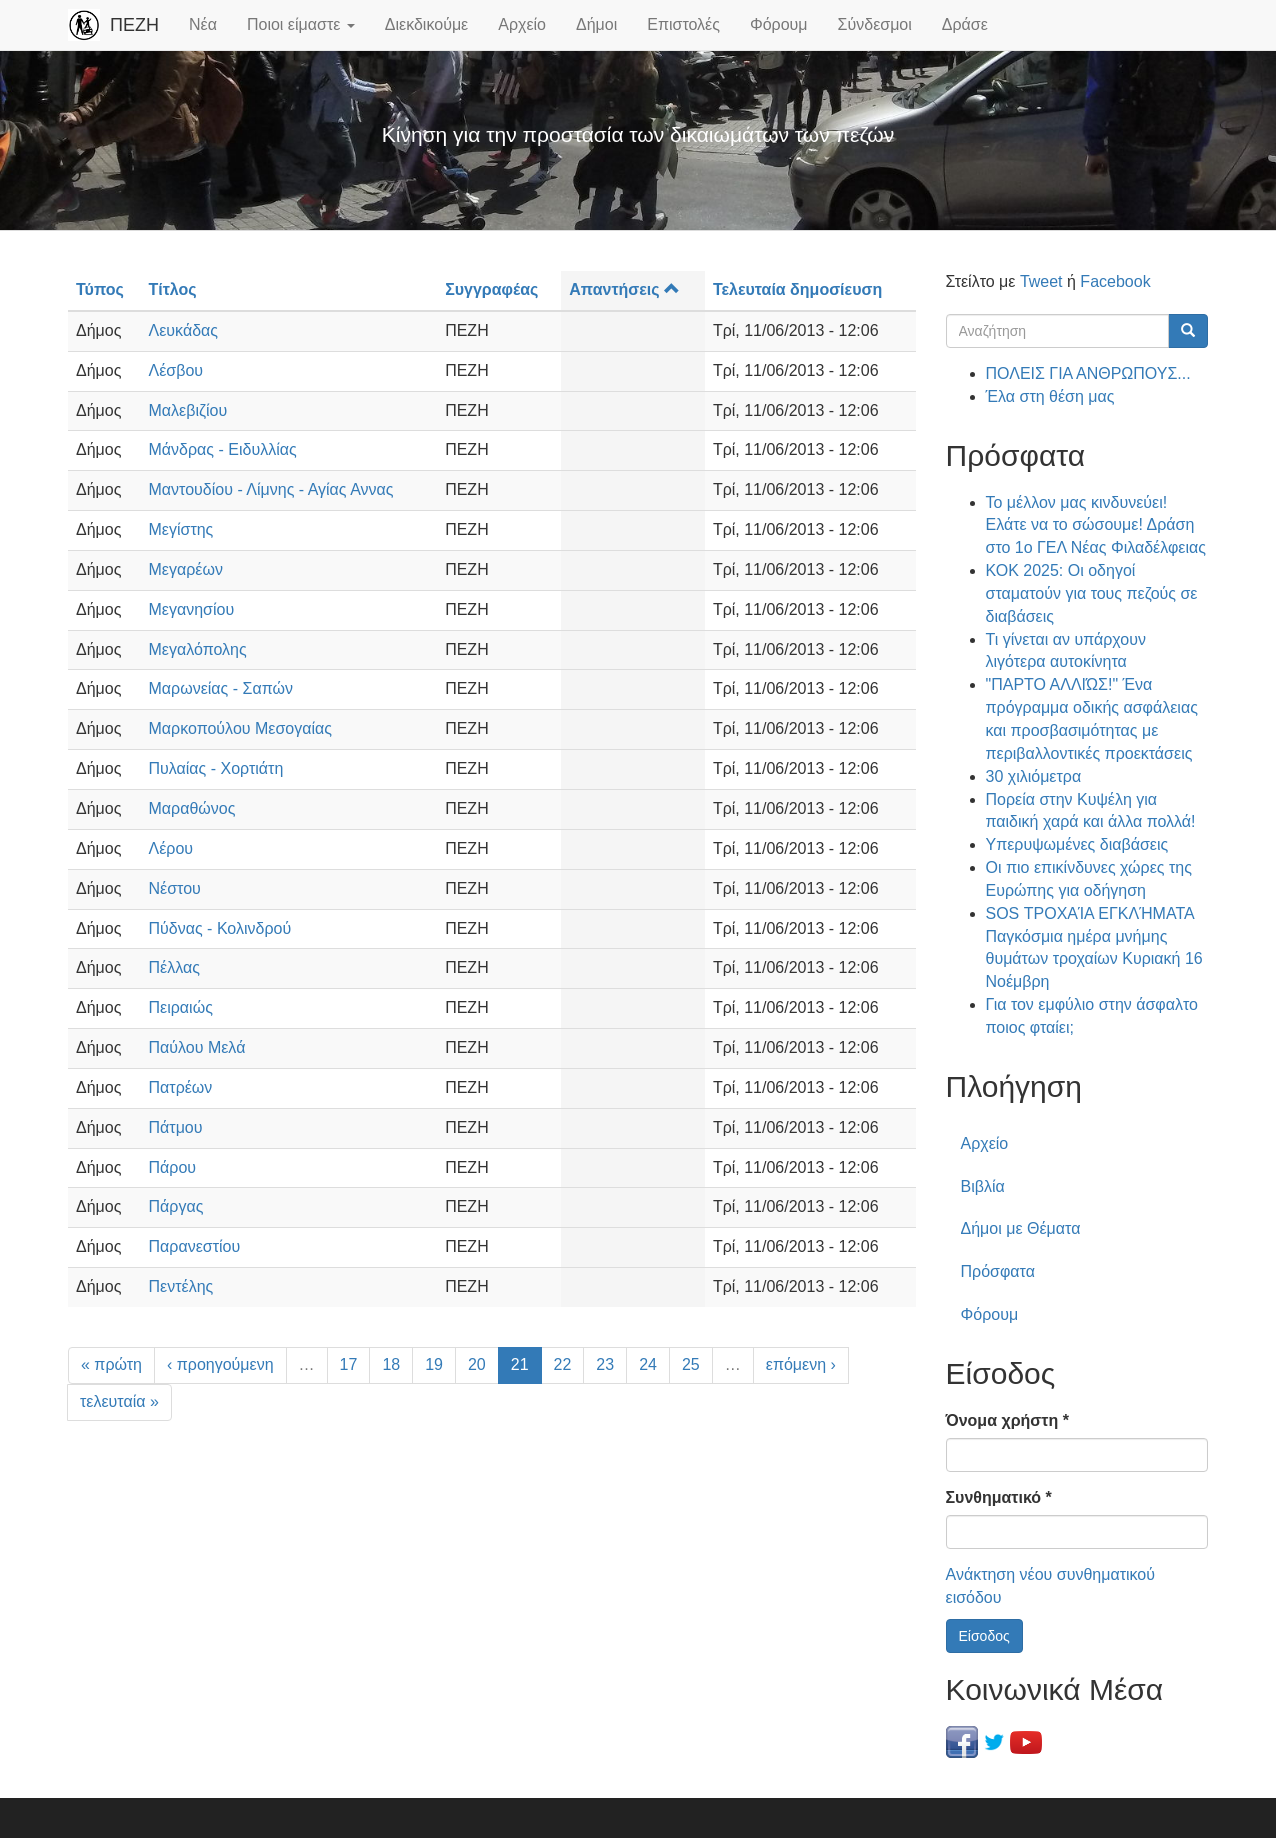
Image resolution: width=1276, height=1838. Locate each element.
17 (349, 1364)
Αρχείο (522, 24)
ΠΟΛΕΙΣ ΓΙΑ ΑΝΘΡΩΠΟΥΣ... (1088, 373)
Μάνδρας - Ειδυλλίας (223, 449)
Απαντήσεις (624, 289)
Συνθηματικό (999, 1497)
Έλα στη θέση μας (1050, 396)
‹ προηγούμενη (220, 1364)
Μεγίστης (181, 529)
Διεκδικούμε (426, 24)
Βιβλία (983, 1186)
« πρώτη (111, 1364)
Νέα (203, 24)
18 (391, 1364)
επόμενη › (801, 1364)
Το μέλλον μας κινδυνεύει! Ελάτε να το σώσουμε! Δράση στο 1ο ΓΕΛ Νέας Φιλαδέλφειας (1096, 525)
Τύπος (100, 289)
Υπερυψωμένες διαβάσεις (1077, 844)
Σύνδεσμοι (875, 24)
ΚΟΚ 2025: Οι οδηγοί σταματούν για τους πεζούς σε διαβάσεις (1092, 593)
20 (477, 1364)
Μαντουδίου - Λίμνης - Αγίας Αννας (271, 489)
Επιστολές (683, 24)
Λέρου (171, 848)
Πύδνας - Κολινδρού (220, 928)
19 (434, 1364)
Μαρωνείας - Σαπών (221, 688)
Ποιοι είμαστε (301, 24)
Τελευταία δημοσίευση (797, 289)
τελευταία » (119, 1401)
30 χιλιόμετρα (1034, 776)
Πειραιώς (181, 1007)
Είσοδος (984, 1636)
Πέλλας (174, 967)
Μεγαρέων (186, 569)
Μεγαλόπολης (198, 649)
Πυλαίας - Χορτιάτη (216, 768)
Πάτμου (176, 1127)
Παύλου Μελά (197, 1047)
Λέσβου (176, 370)
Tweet (1041, 281)
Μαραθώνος (192, 808)
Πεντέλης (181, 1286)
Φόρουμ (779, 24)
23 (605, 1364)
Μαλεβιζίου (188, 410)
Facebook (1115, 281)
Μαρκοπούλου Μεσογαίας (240, 728)
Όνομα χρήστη (1007, 1420)
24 (648, 1364)
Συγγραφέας (491, 289)
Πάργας (176, 1206)
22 (563, 1364)
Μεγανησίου (192, 609)
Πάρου (173, 1167)
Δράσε (965, 24)
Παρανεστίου (195, 1246)
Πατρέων (181, 1087)
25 (691, 1364)
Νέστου (175, 888)
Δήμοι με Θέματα (1021, 1228)
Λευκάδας (184, 330)
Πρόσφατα (998, 1271)
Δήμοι (596, 24)
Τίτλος (173, 289)
